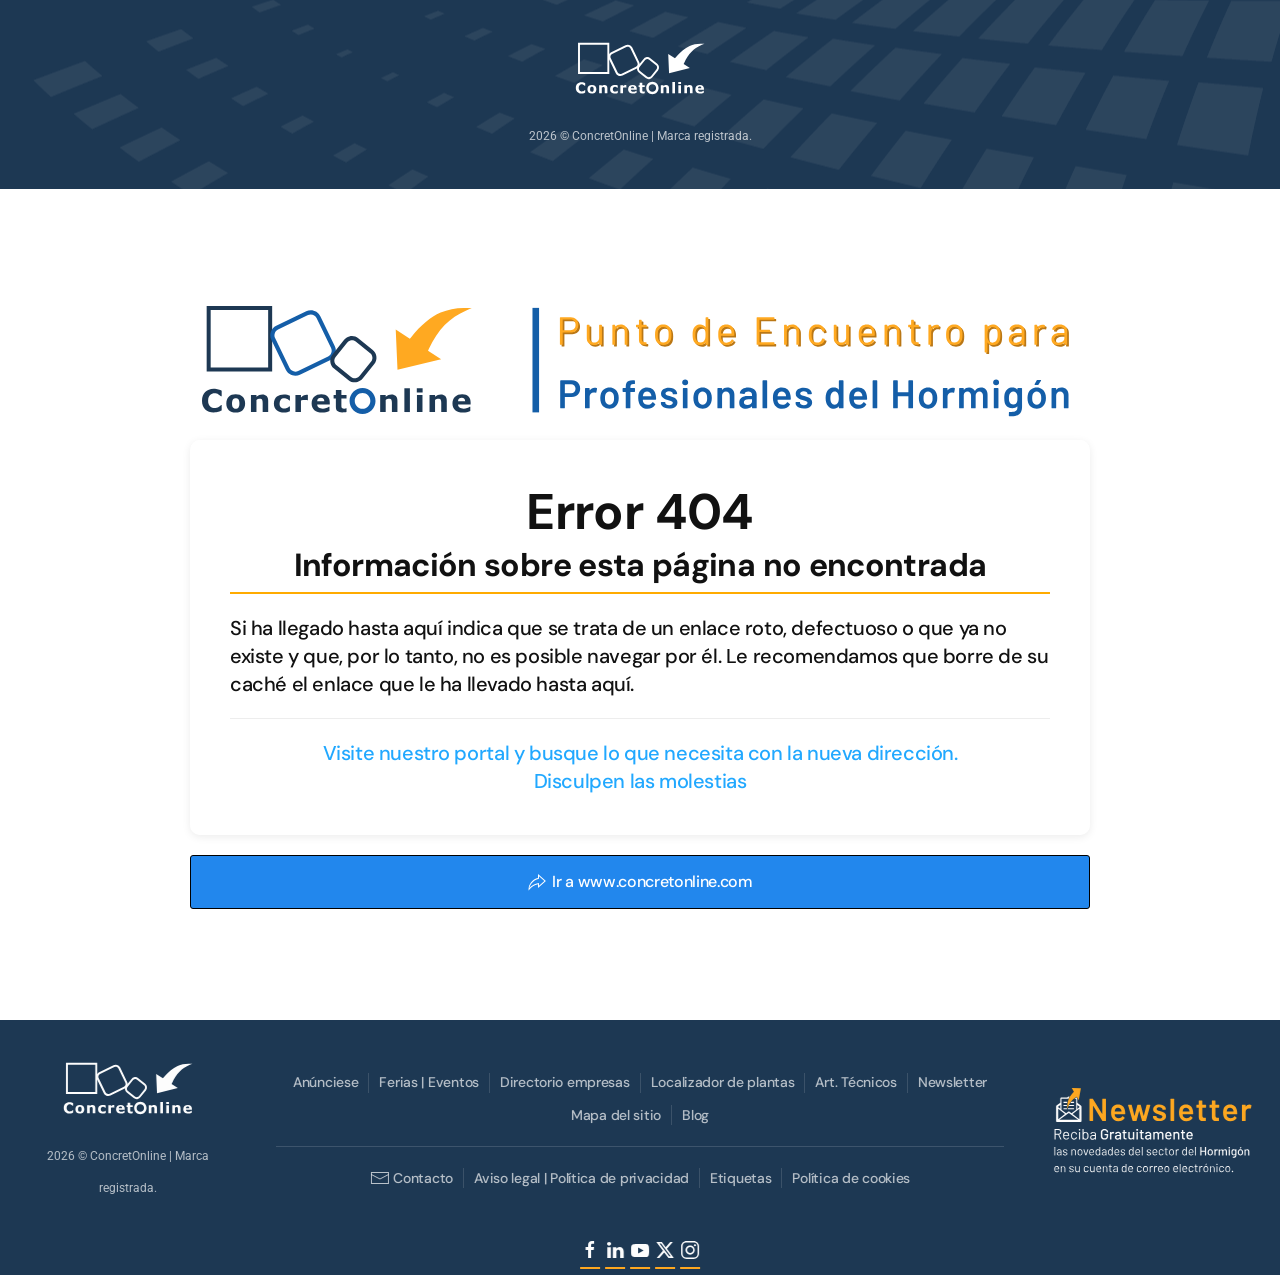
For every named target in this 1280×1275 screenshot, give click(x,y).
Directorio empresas (563, 1082)
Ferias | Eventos (428, 1082)
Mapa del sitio (614, 1115)
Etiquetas (738, 1178)
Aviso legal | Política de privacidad (579, 1178)
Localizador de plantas (721, 1082)
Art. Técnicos (854, 1082)
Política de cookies (850, 1178)
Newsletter (950, 1082)
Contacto (409, 1178)
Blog (693, 1115)
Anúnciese (323, 1082)
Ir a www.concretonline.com (640, 881)
